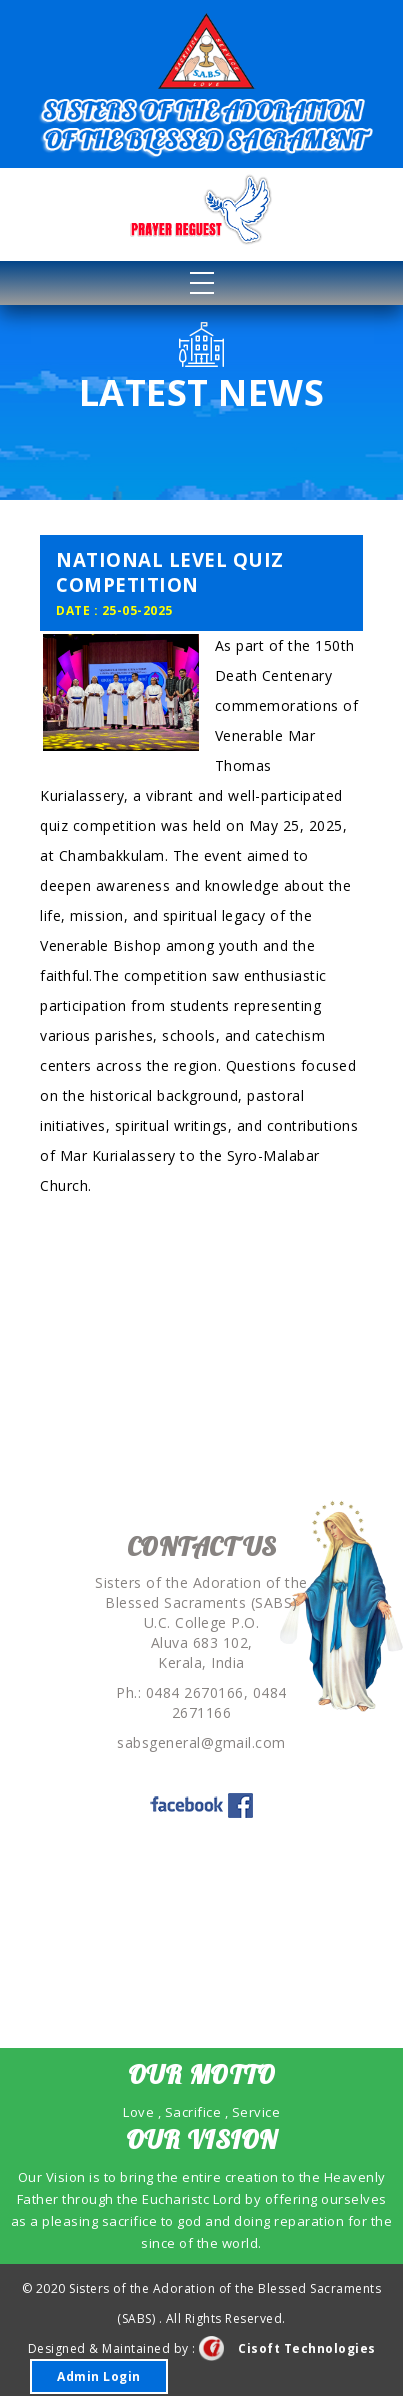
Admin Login (99, 2376)
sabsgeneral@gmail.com (201, 1742)
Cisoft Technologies (287, 2348)
